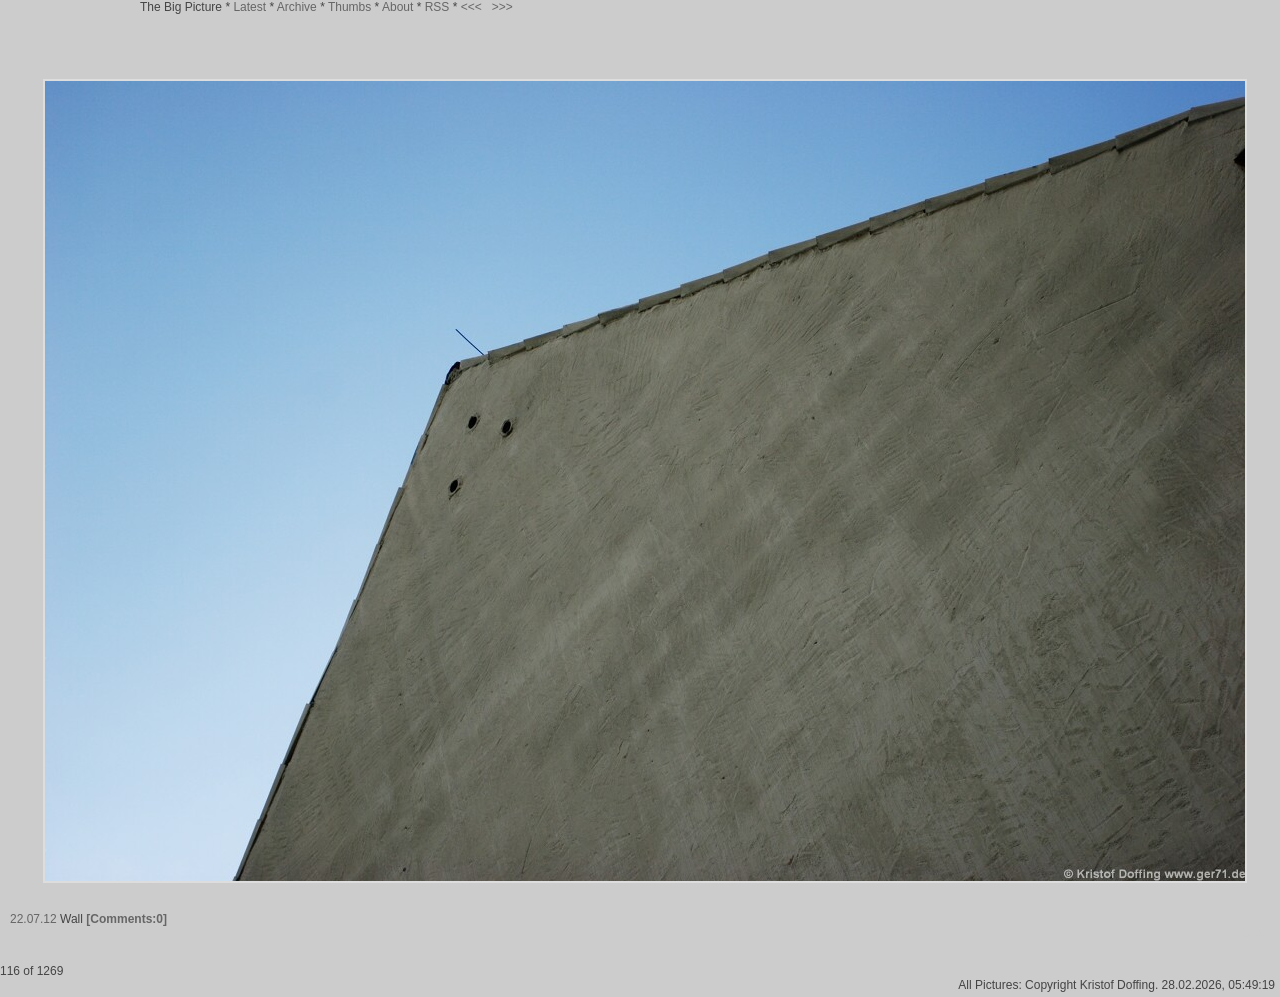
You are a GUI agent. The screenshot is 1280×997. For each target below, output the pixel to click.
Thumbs (349, 7)
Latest (249, 7)
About (397, 7)
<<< (471, 7)
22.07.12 (33, 919)
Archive (297, 7)
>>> (502, 7)
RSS (437, 7)
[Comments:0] (126, 919)
